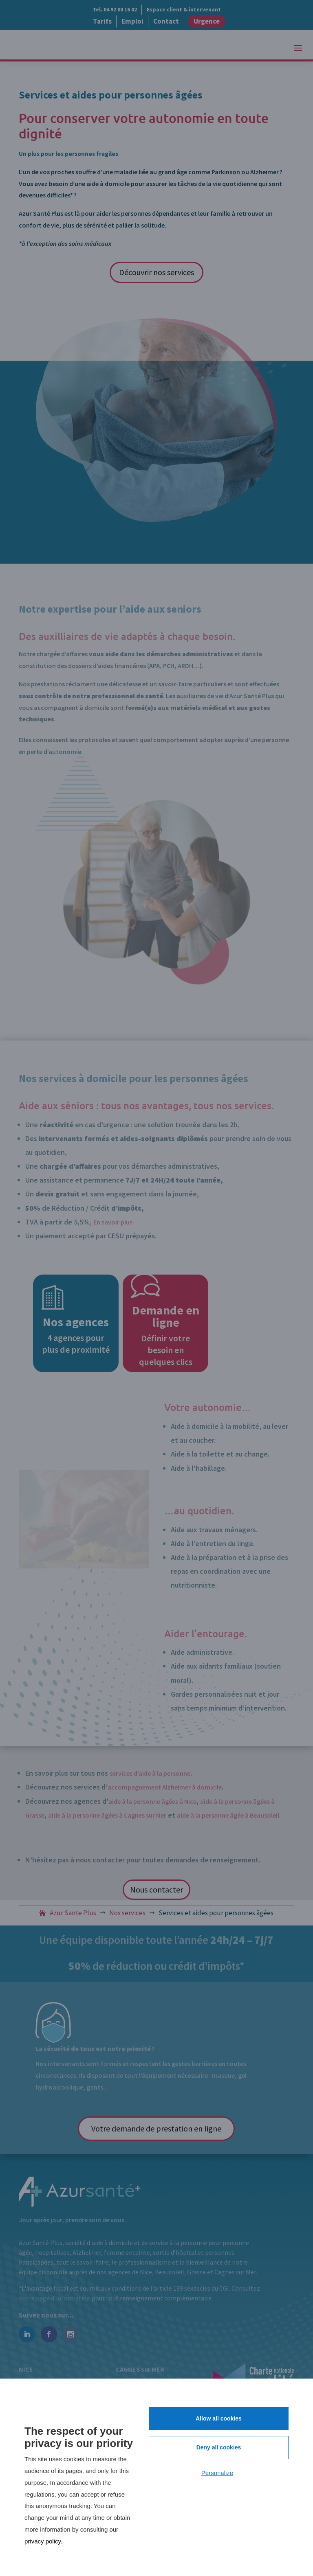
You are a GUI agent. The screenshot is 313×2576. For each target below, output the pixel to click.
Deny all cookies (218, 2447)
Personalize (217, 2472)
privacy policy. (43, 2541)
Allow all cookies (219, 2418)
